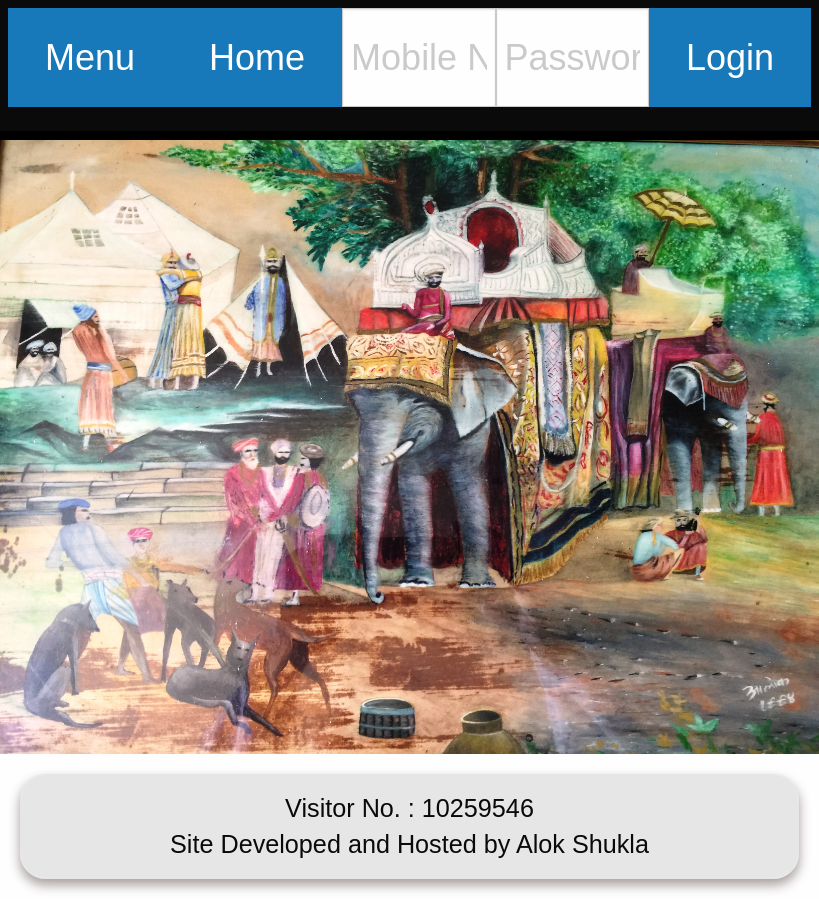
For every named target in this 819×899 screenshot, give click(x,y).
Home (257, 57)
